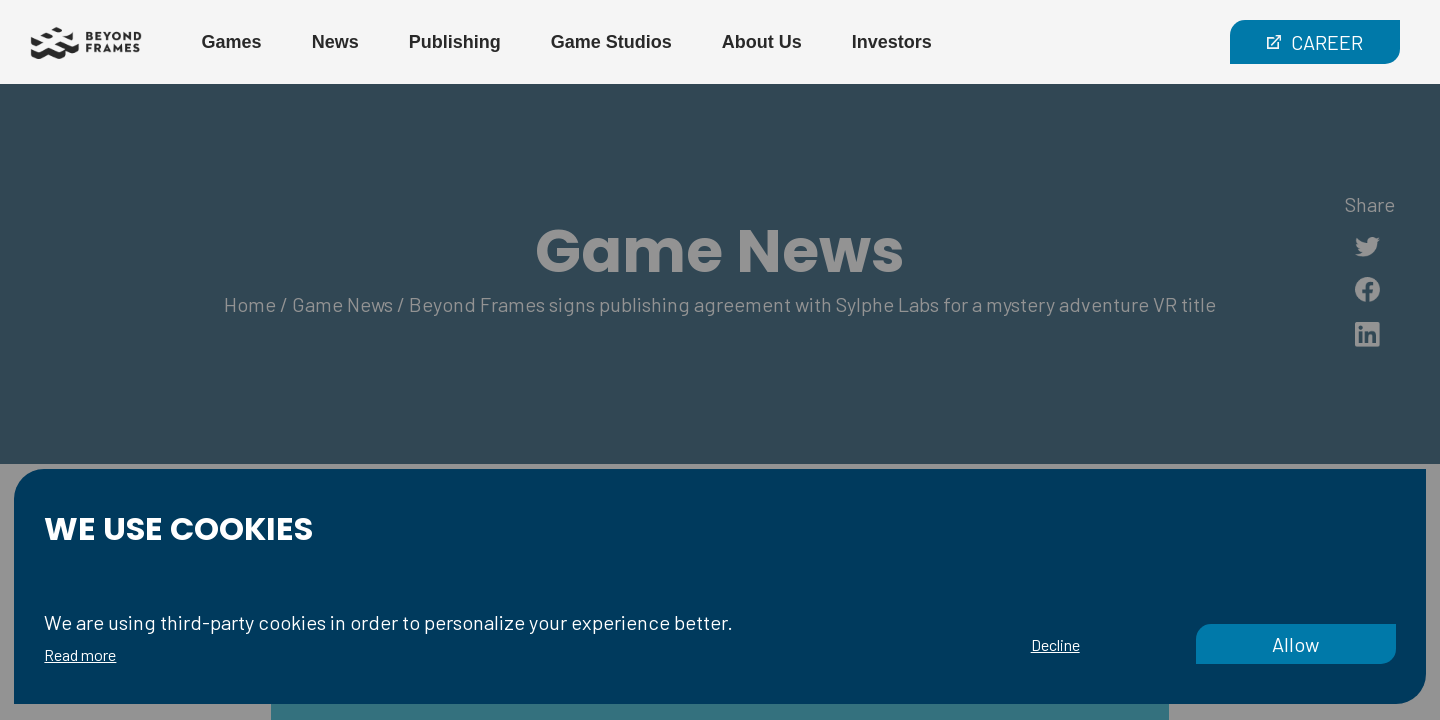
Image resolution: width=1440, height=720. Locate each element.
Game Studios (611, 42)
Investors (892, 42)
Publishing (455, 42)
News (335, 42)
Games (232, 42)
